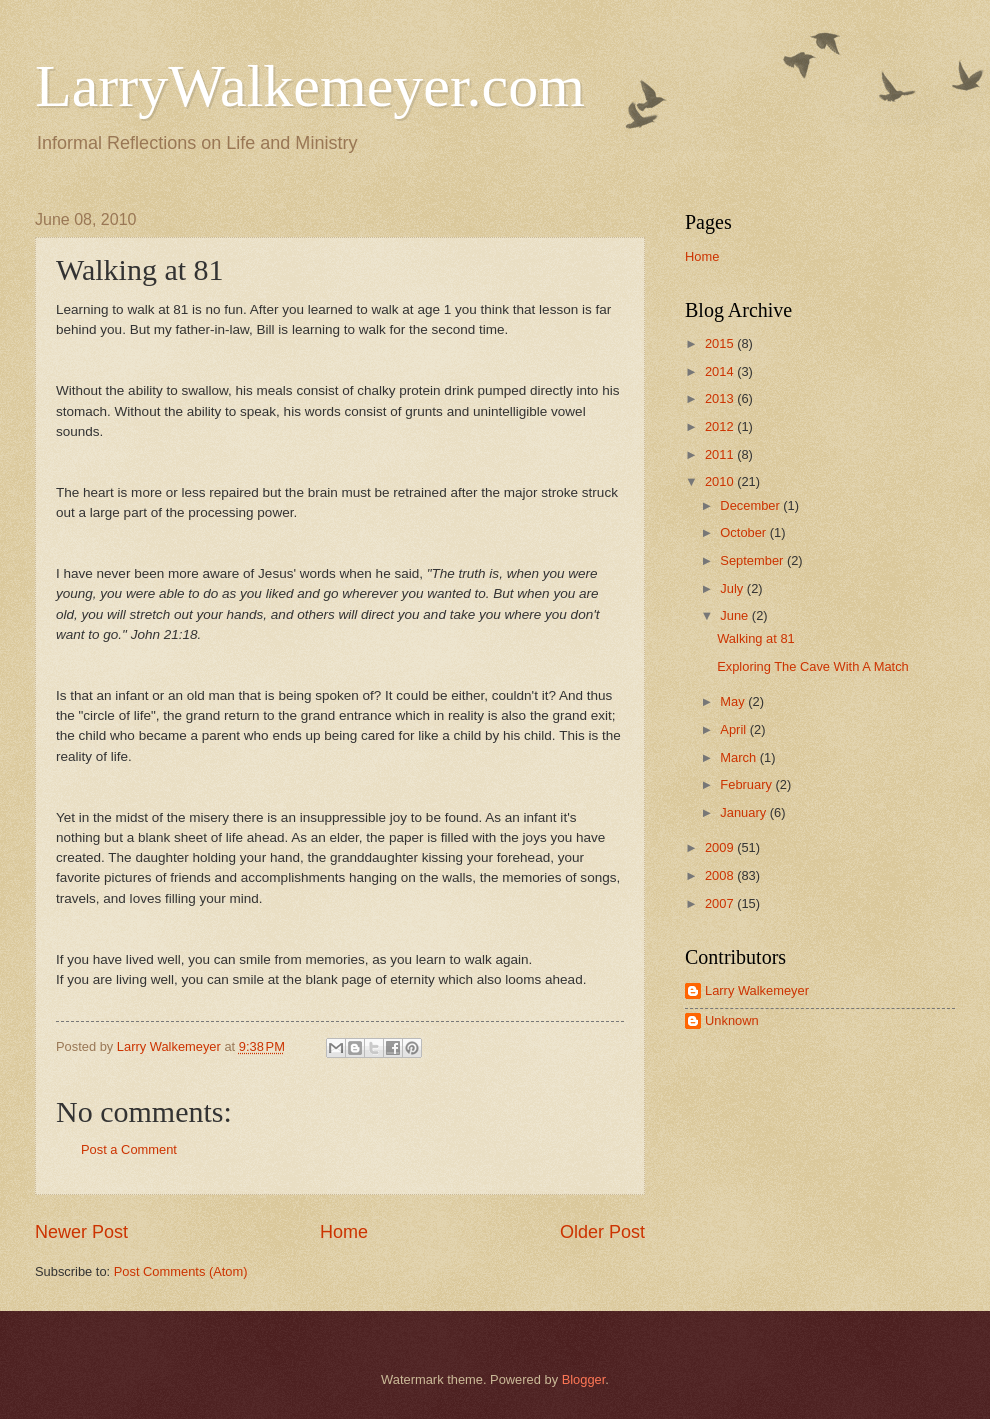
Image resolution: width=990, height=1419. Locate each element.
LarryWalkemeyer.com (310, 86)
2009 (721, 847)
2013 (721, 398)
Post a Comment (129, 1149)
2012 (721, 426)
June (736, 615)
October (744, 532)
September (753, 560)
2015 (721, 343)
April (734, 729)
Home (344, 1232)
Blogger (584, 1379)
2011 (721, 454)
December (751, 505)
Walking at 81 (756, 638)
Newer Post (81, 1232)
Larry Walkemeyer (757, 990)
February (747, 784)
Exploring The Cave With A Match (813, 666)
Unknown (732, 1020)
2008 (721, 875)
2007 (721, 903)
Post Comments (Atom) (181, 1271)
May (734, 701)
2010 (721, 481)
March (739, 757)
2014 (721, 371)
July (733, 588)
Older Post (602, 1232)
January (744, 812)
